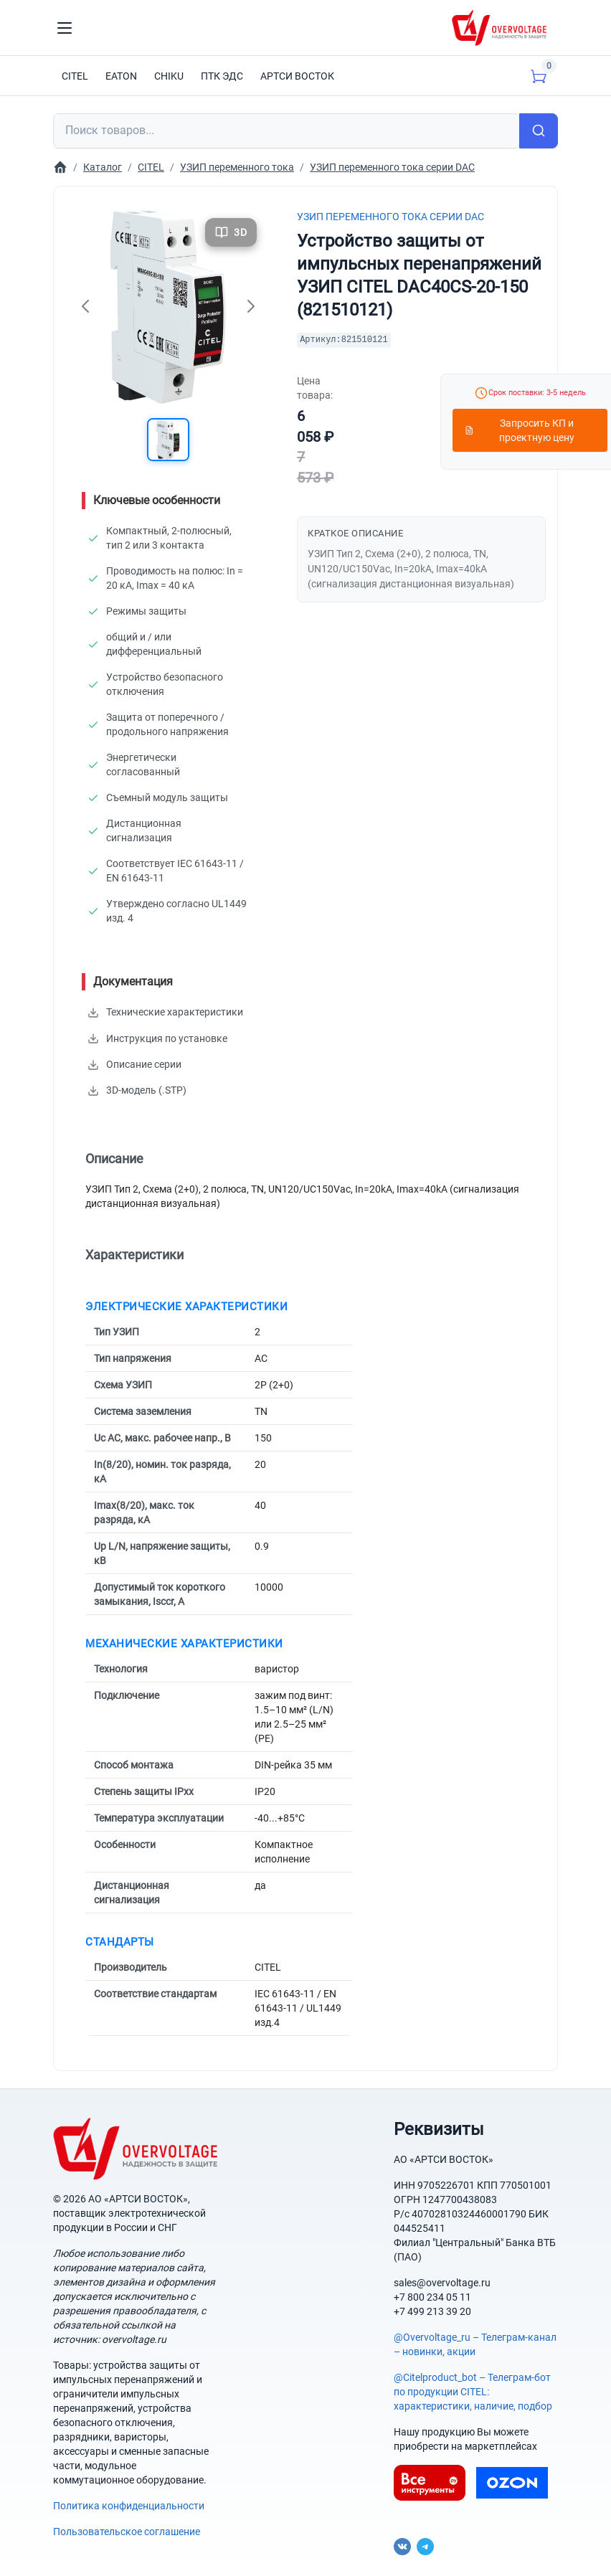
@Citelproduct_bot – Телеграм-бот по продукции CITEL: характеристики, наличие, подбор (473, 2391)
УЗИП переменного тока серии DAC (390, 216)
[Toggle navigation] (64, 27)
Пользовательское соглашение (126, 2531)
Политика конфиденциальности (128, 2505)
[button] (168, 439)
